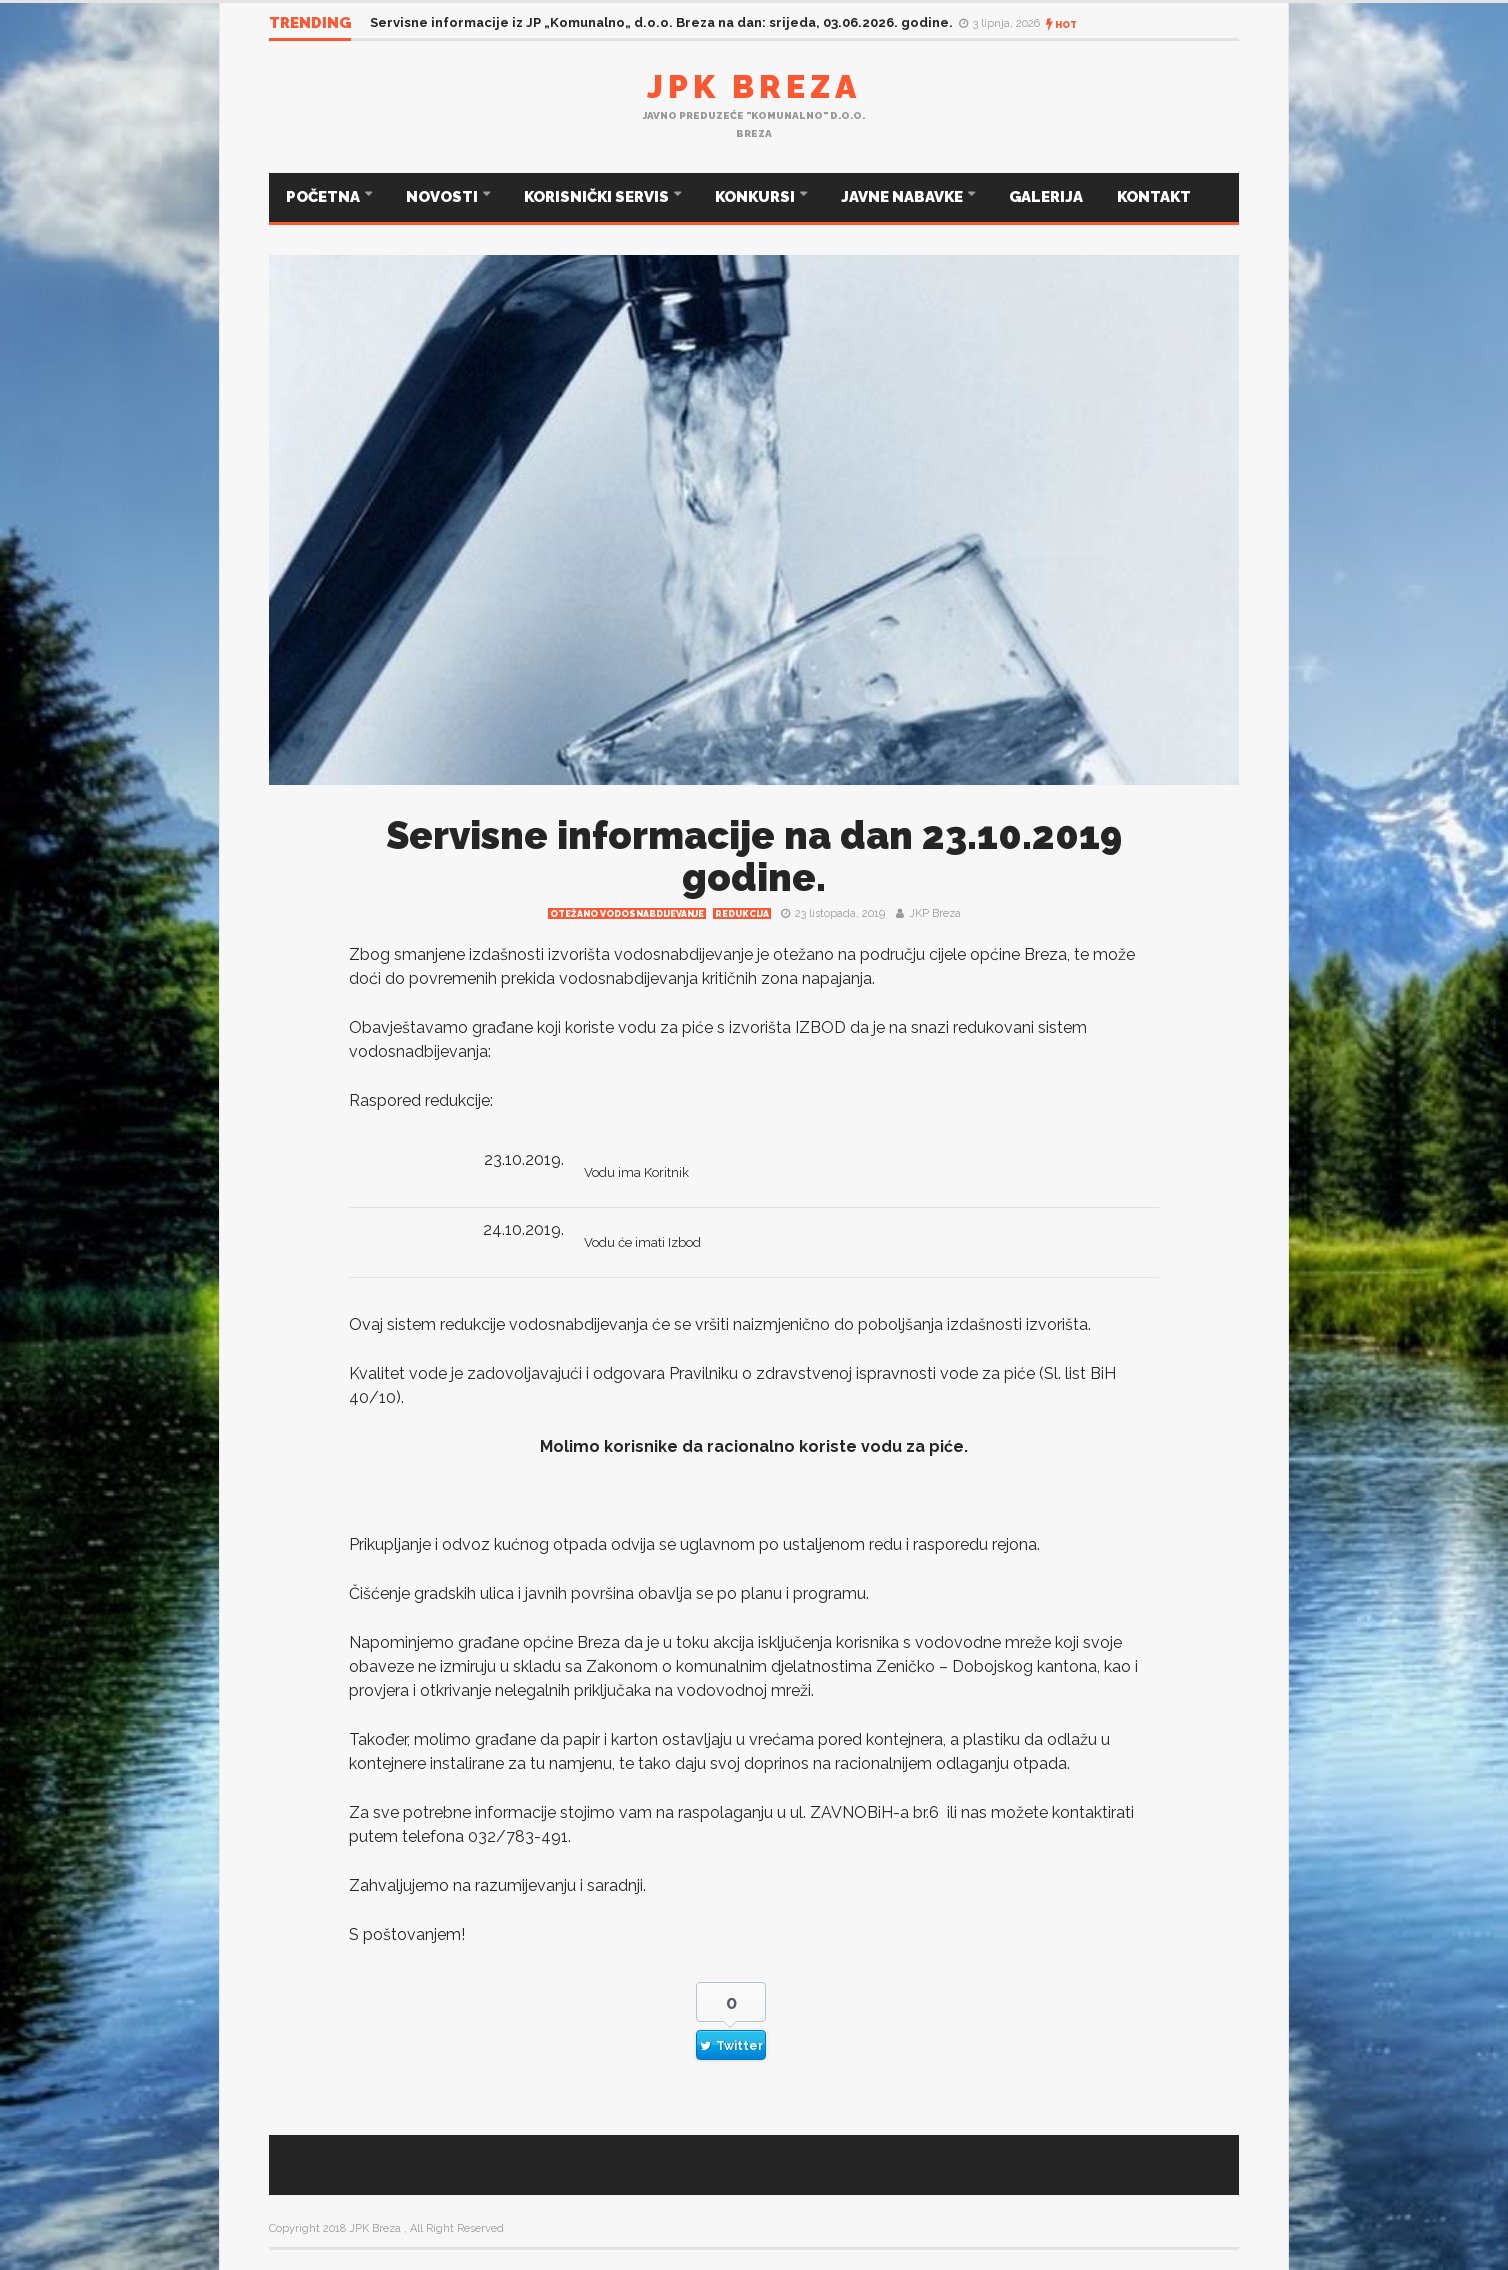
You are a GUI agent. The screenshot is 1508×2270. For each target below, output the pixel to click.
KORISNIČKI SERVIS (598, 197)
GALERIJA (1046, 197)
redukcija (742, 914)
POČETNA (324, 197)
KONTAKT (1154, 197)
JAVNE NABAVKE (903, 197)
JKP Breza (935, 913)
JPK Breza (754, 86)
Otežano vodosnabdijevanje (627, 914)
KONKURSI (756, 197)
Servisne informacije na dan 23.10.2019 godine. (754, 856)
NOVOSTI (443, 197)
